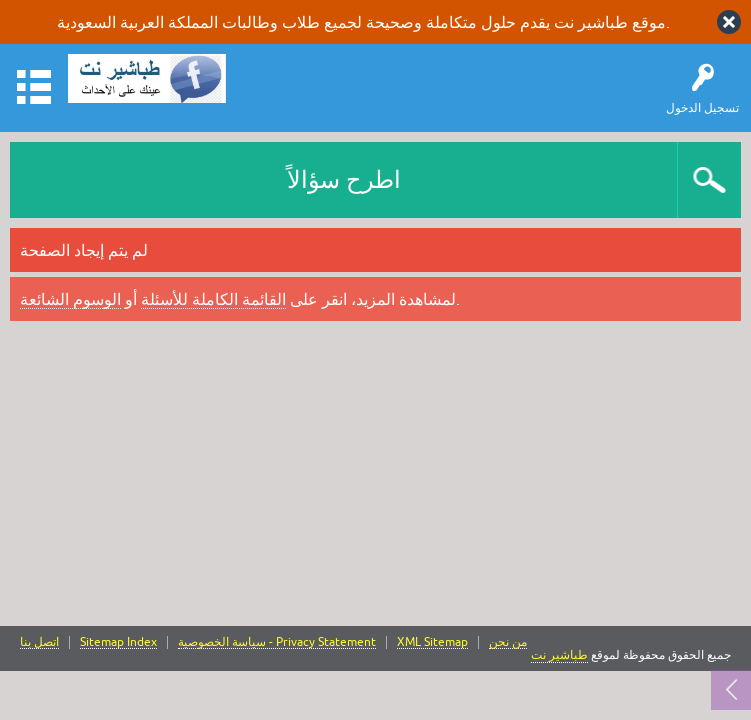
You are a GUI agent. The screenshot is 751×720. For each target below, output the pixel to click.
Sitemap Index (118, 642)
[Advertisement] (375, 476)
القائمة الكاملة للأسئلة (213, 299)
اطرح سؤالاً (344, 179)
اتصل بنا (39, 642)
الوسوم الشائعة (70, 299)
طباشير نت (559, 655)
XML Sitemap (432, 642)
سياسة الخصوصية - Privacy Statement (277, 642)
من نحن (508, 642)
